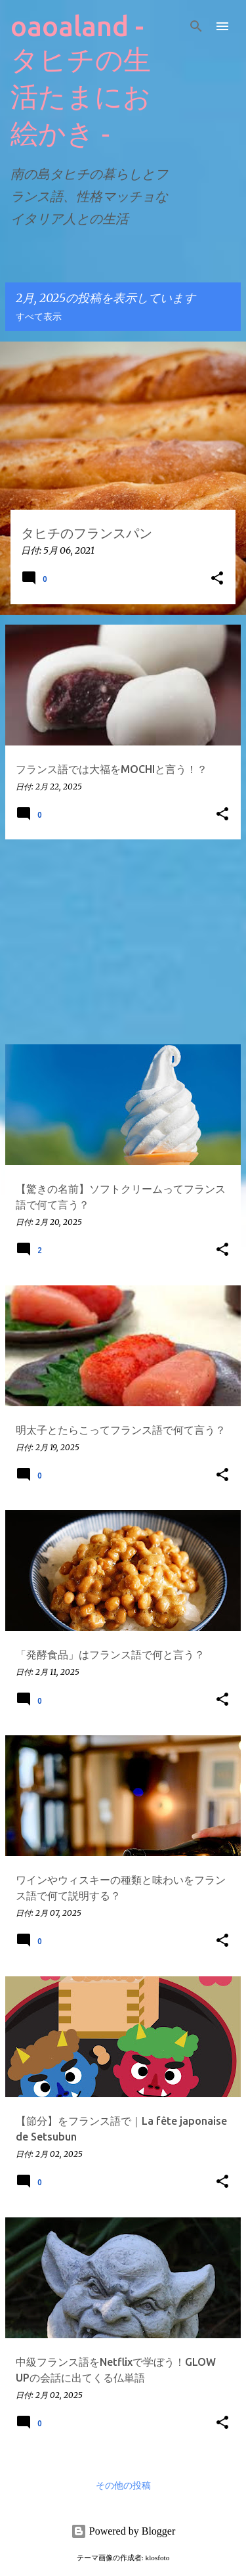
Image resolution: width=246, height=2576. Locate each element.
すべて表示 (39, 317)
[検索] (196, 26)
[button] (217, 579)
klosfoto (158, 2558)
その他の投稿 (123, 2486)
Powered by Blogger (123, 2531)
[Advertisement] (123, 942)
